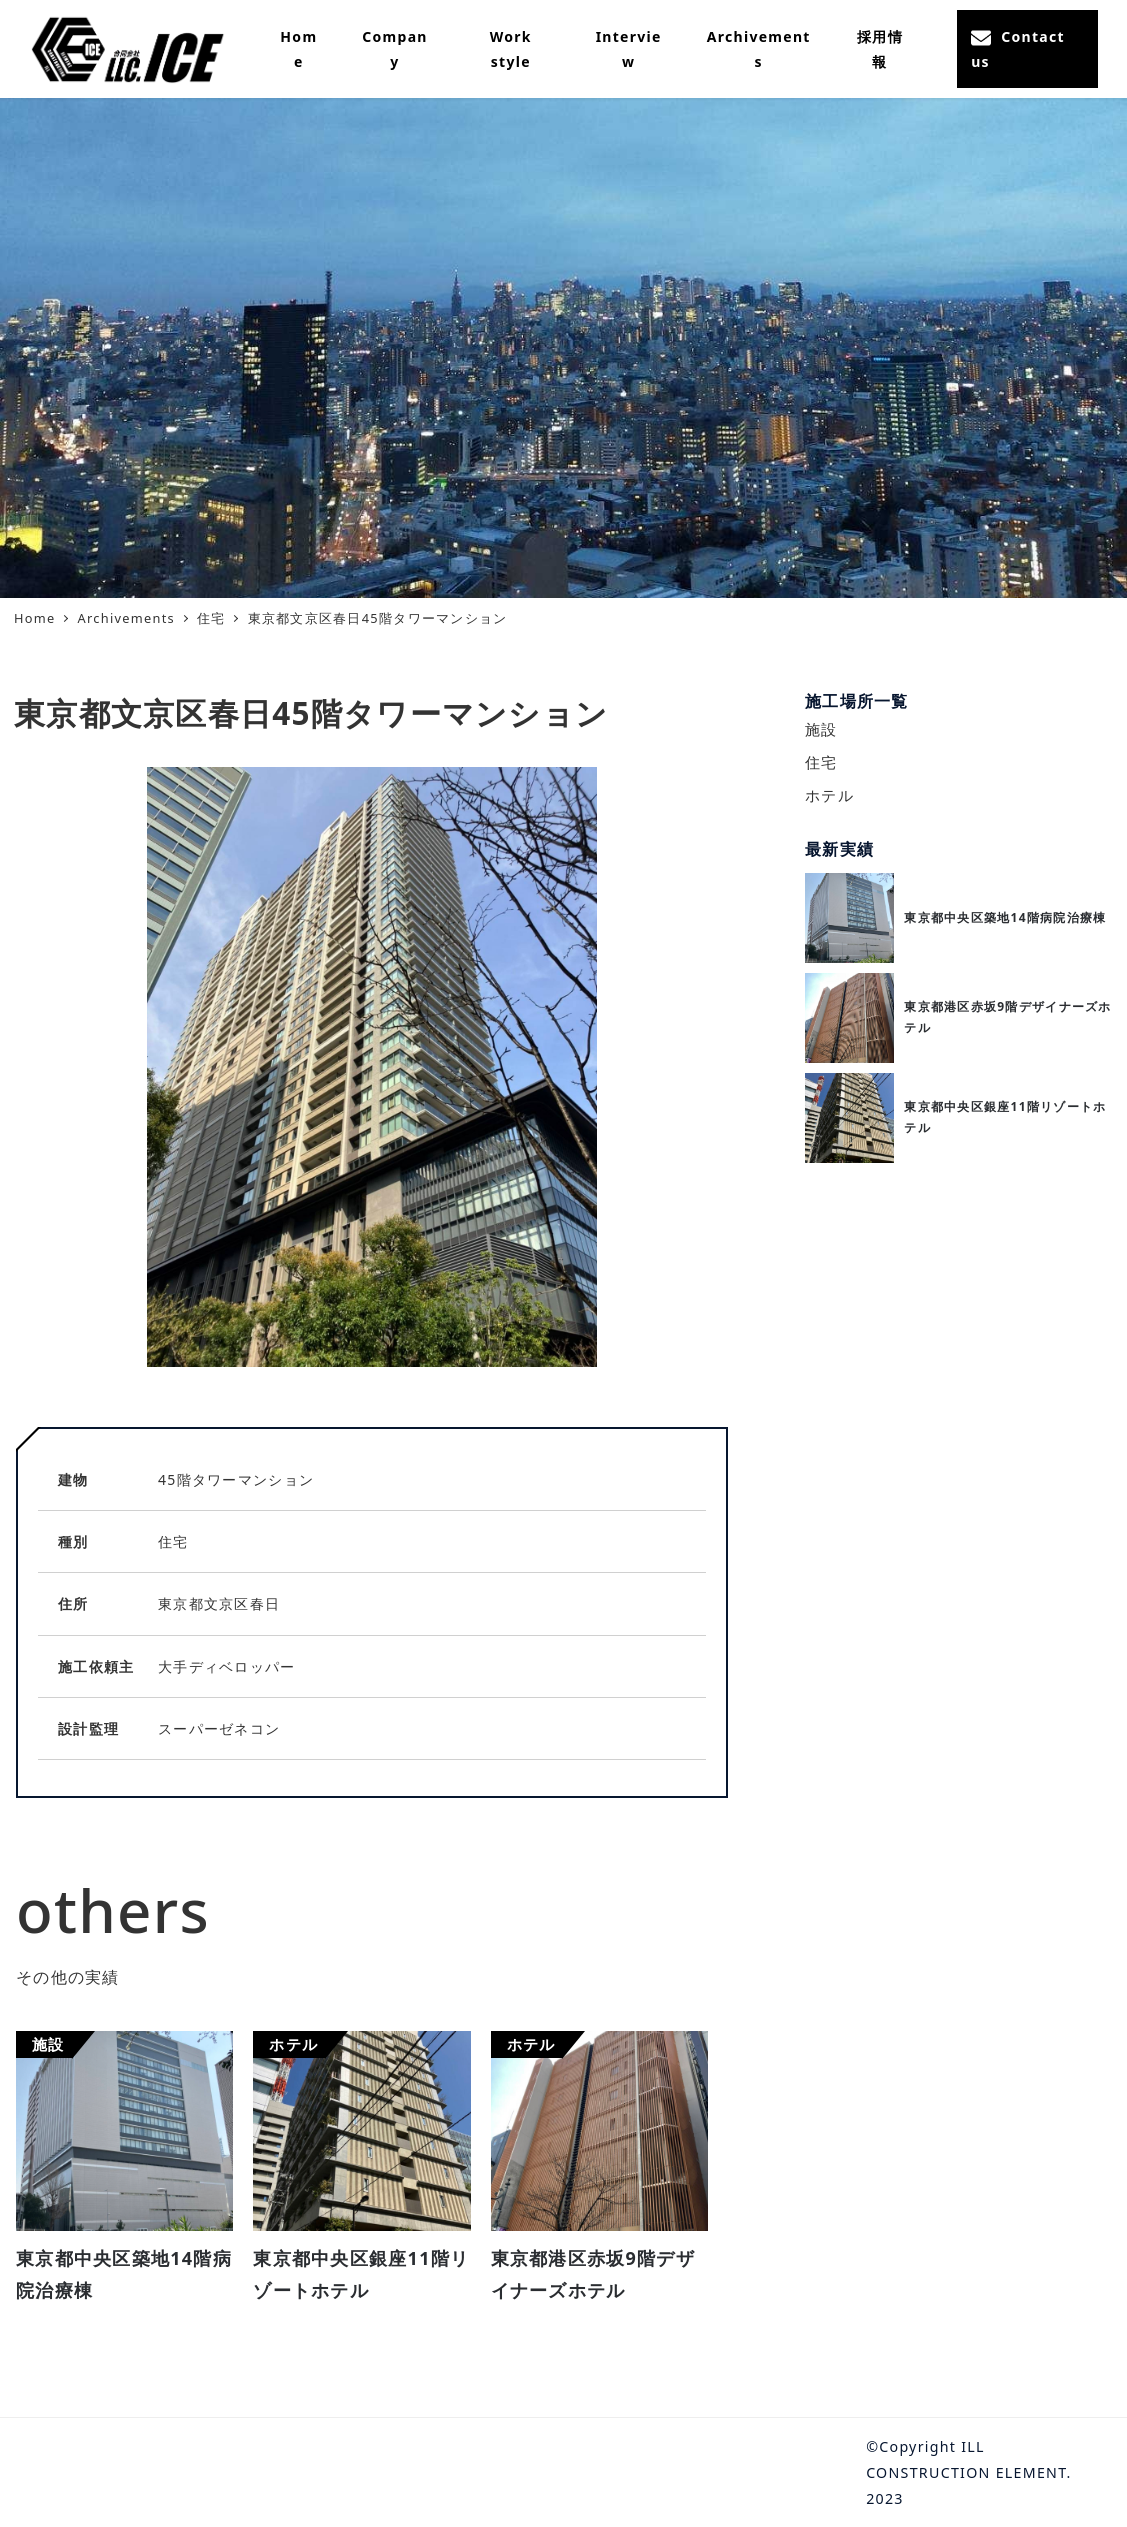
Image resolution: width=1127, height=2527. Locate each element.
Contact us (1018, 49)
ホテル (829, 795)
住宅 (821, 762)
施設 (821, 729)
